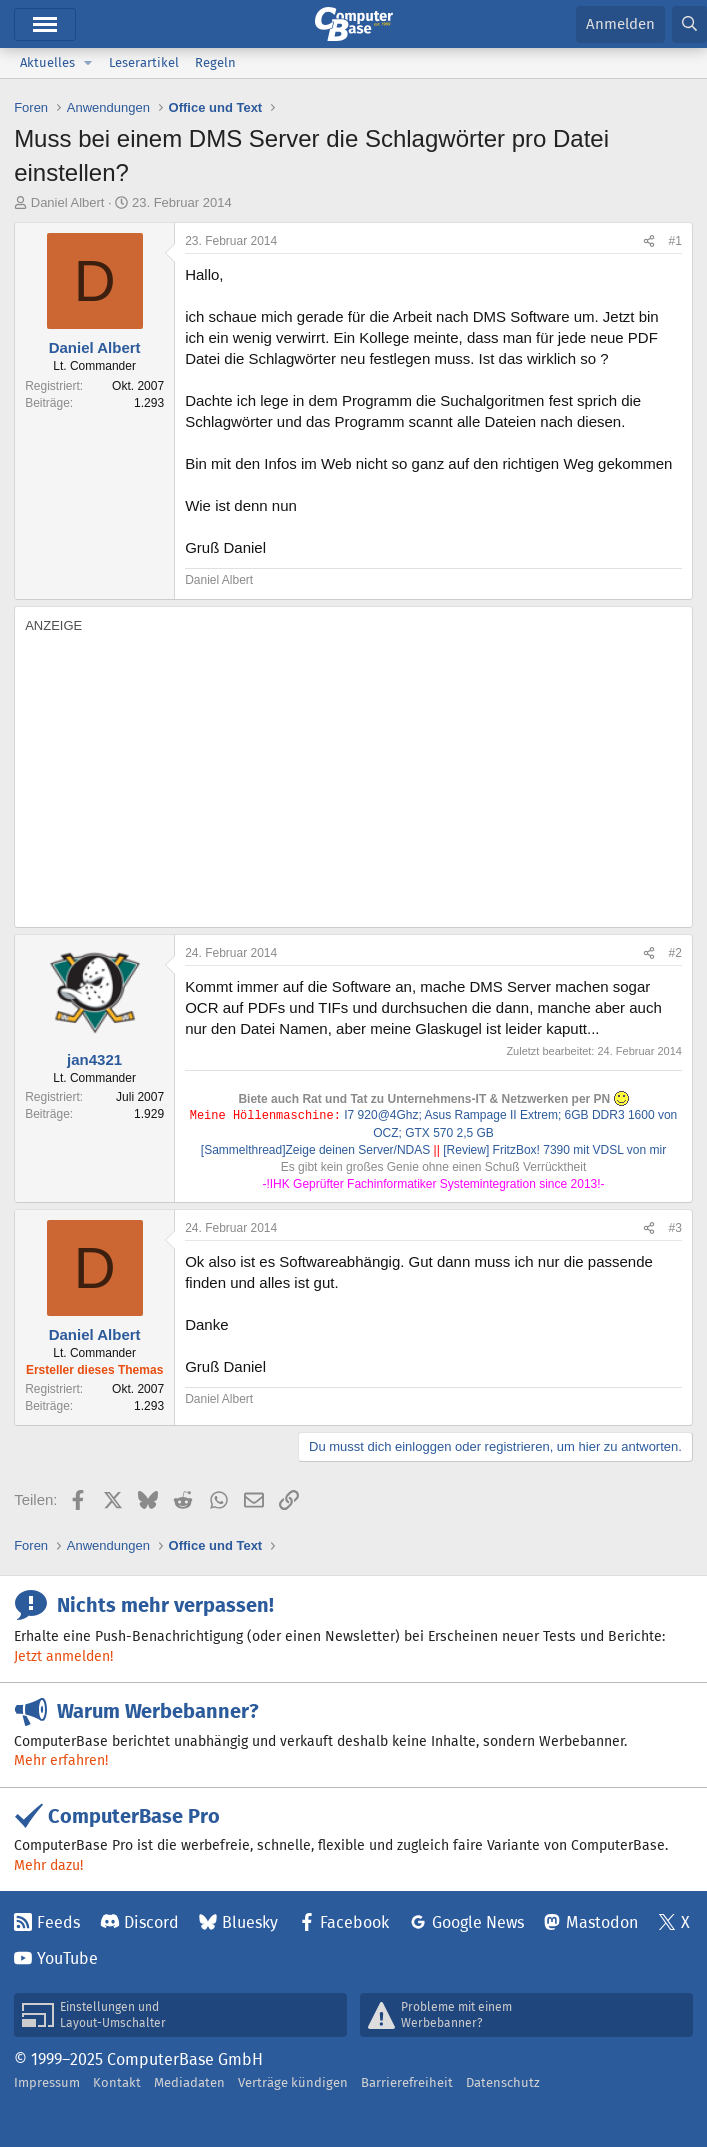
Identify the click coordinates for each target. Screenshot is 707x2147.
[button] (88, 63)
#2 (675, 953)
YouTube (67, 1958)
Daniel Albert (68, 202)
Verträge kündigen (293, 2082)
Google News (478, 1922)
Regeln (215, 62)
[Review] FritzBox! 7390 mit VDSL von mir (554, 1150)
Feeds (58, 1922)
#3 (675, 1228)
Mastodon (602, 1922)
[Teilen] (649, 241)
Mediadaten (189, 2082)
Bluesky (250, 1922)
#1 (675, 241)
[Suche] (689, 24)
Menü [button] (45, 24)
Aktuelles (47, 62)
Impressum (47, 2082)
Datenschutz (503, 2082)
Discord (151, 1922)
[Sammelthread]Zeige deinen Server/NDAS (315, 1150)
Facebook (354, 1922)
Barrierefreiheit (407, 2082)
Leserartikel (144, 62)
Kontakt (117, 2082)
